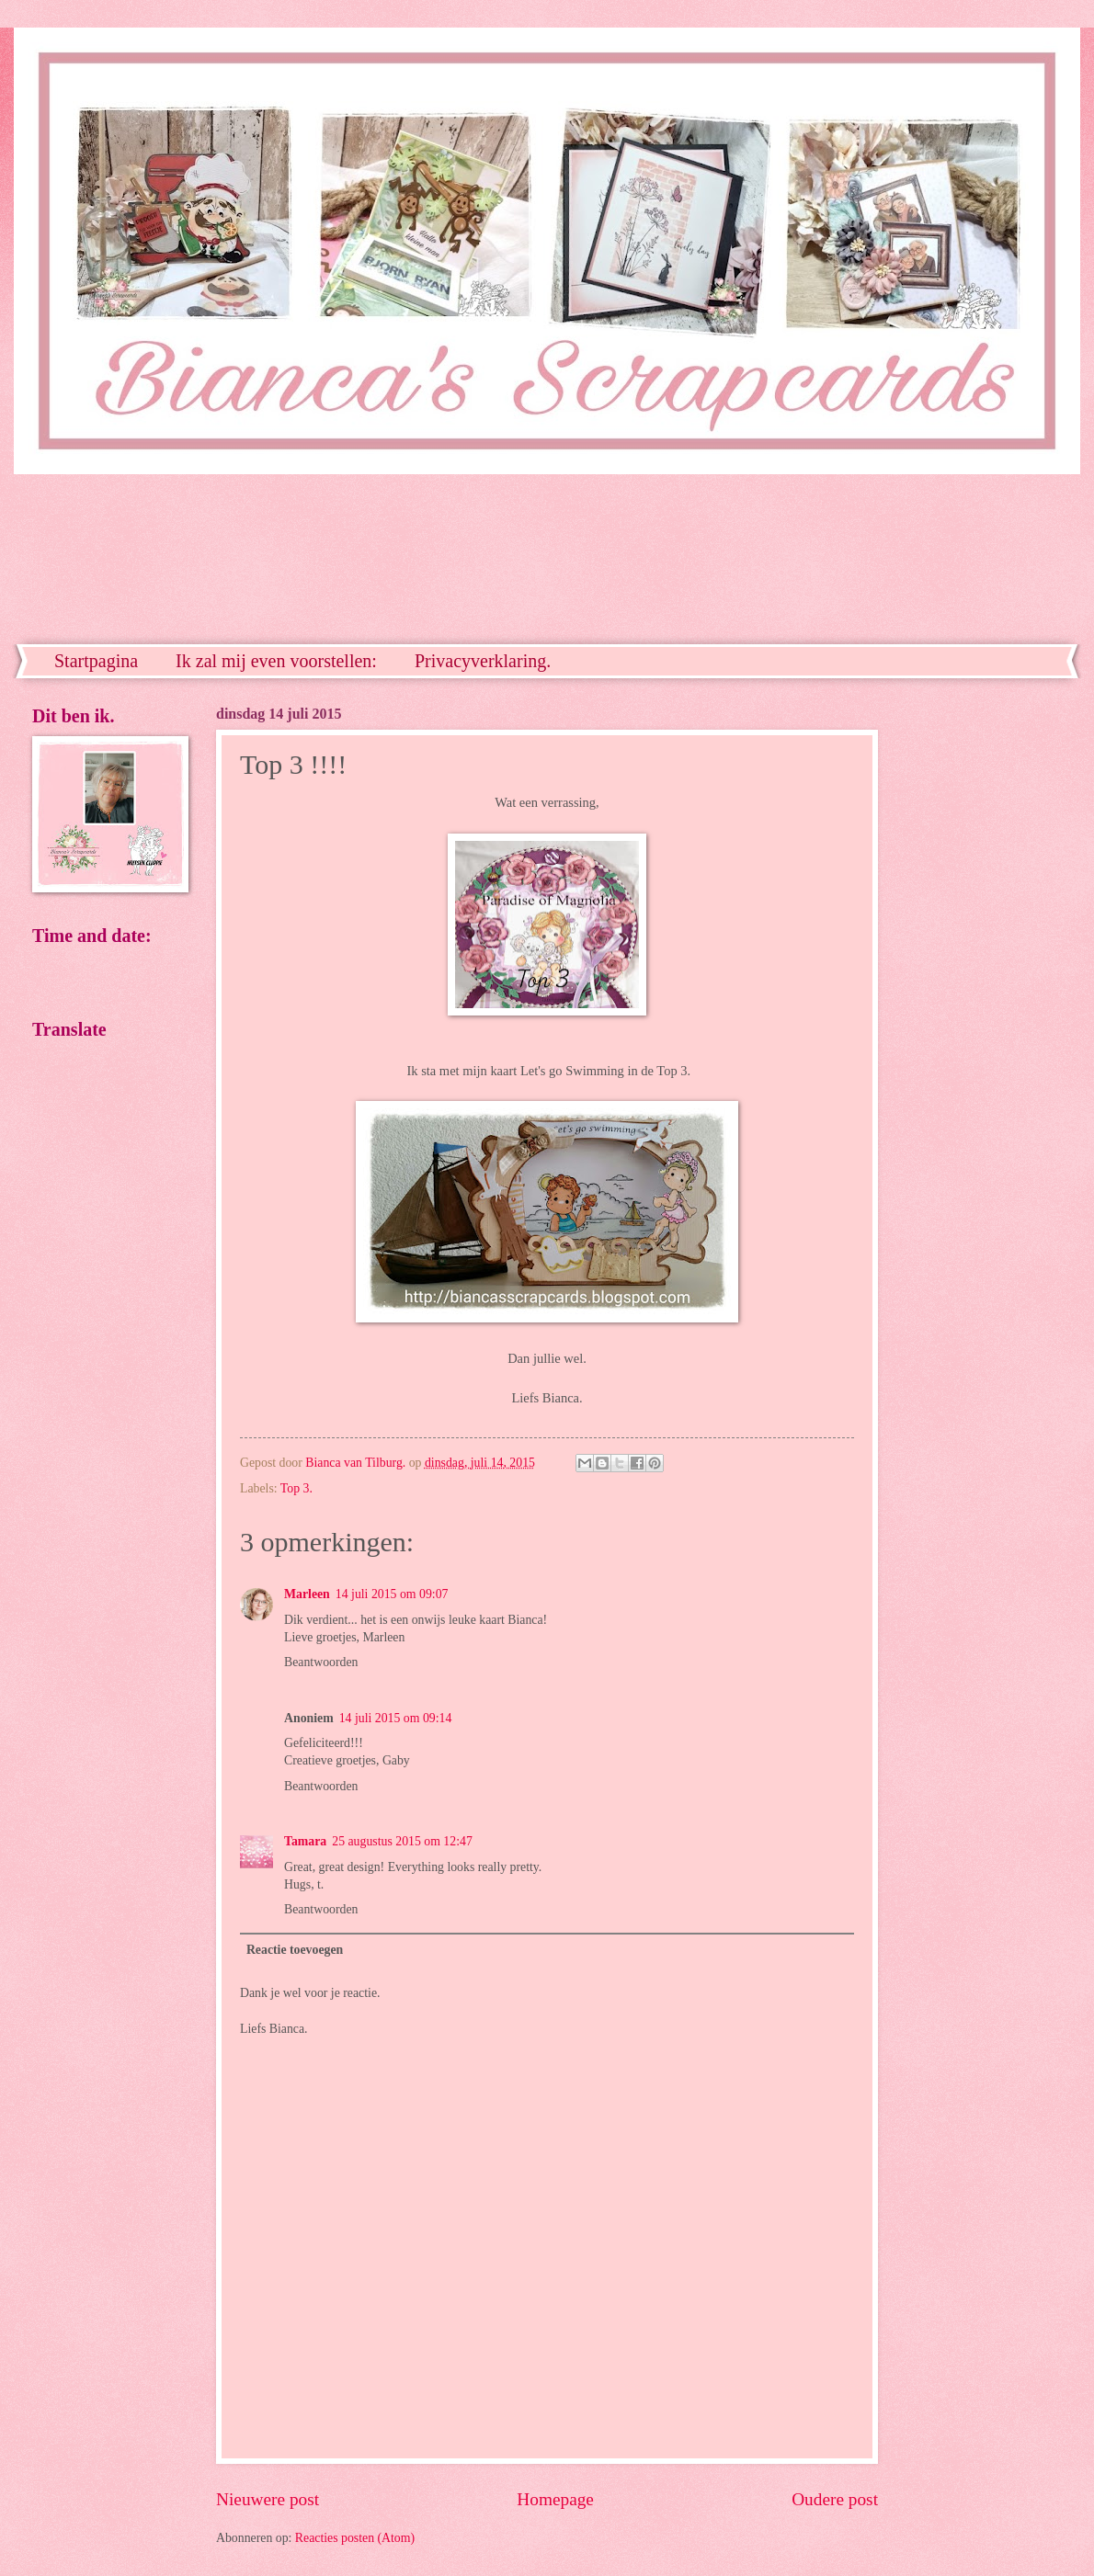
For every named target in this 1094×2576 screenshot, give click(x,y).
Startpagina (96, 661)
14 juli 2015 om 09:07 (392, 1594)
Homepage (555, 2499)
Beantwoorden (321, 1662)
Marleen (307, 1594)
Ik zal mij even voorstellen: (276, 661)
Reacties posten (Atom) (355, 2538)
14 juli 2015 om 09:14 (395, 1718)
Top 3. (296, 1488)
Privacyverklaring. (483, 661)
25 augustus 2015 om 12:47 (402, 1841)
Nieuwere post (267, 2499)
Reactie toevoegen (294, 1950)
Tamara (305, 1841)
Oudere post (835, 2499)
